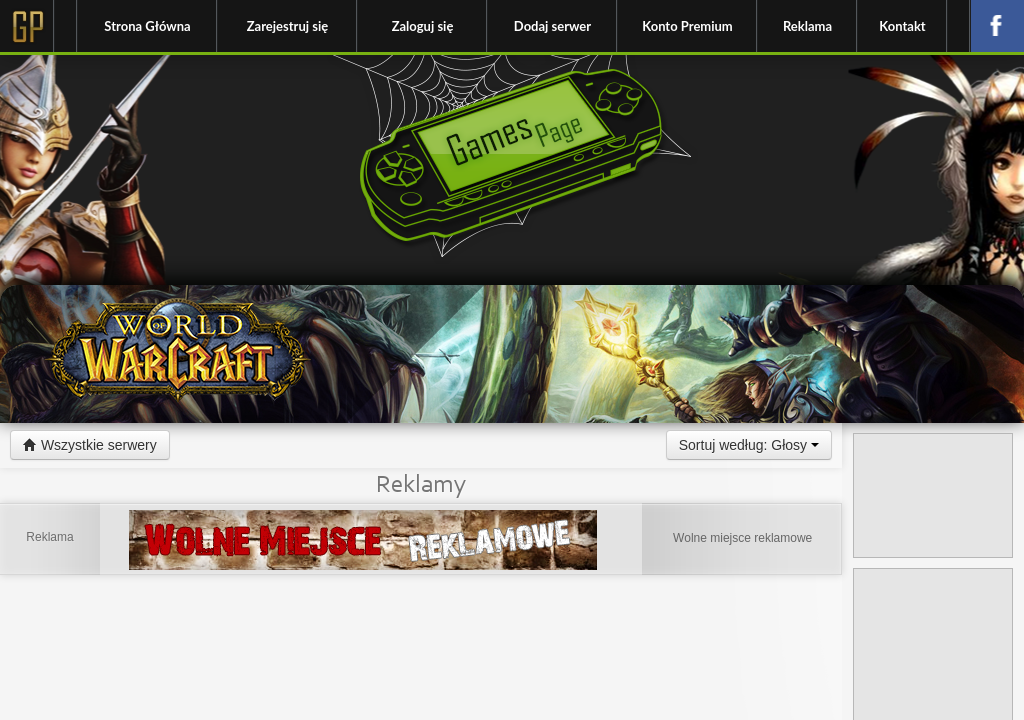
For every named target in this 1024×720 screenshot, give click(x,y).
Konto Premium (687, 26)
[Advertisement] (933, 495)
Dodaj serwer (552, 26)
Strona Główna (147, 26)
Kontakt (902, 26)
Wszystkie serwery (90, 445)
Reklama (807, 26)
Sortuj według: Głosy (749, 445)
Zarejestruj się (287, 26)
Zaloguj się (423, 26)
